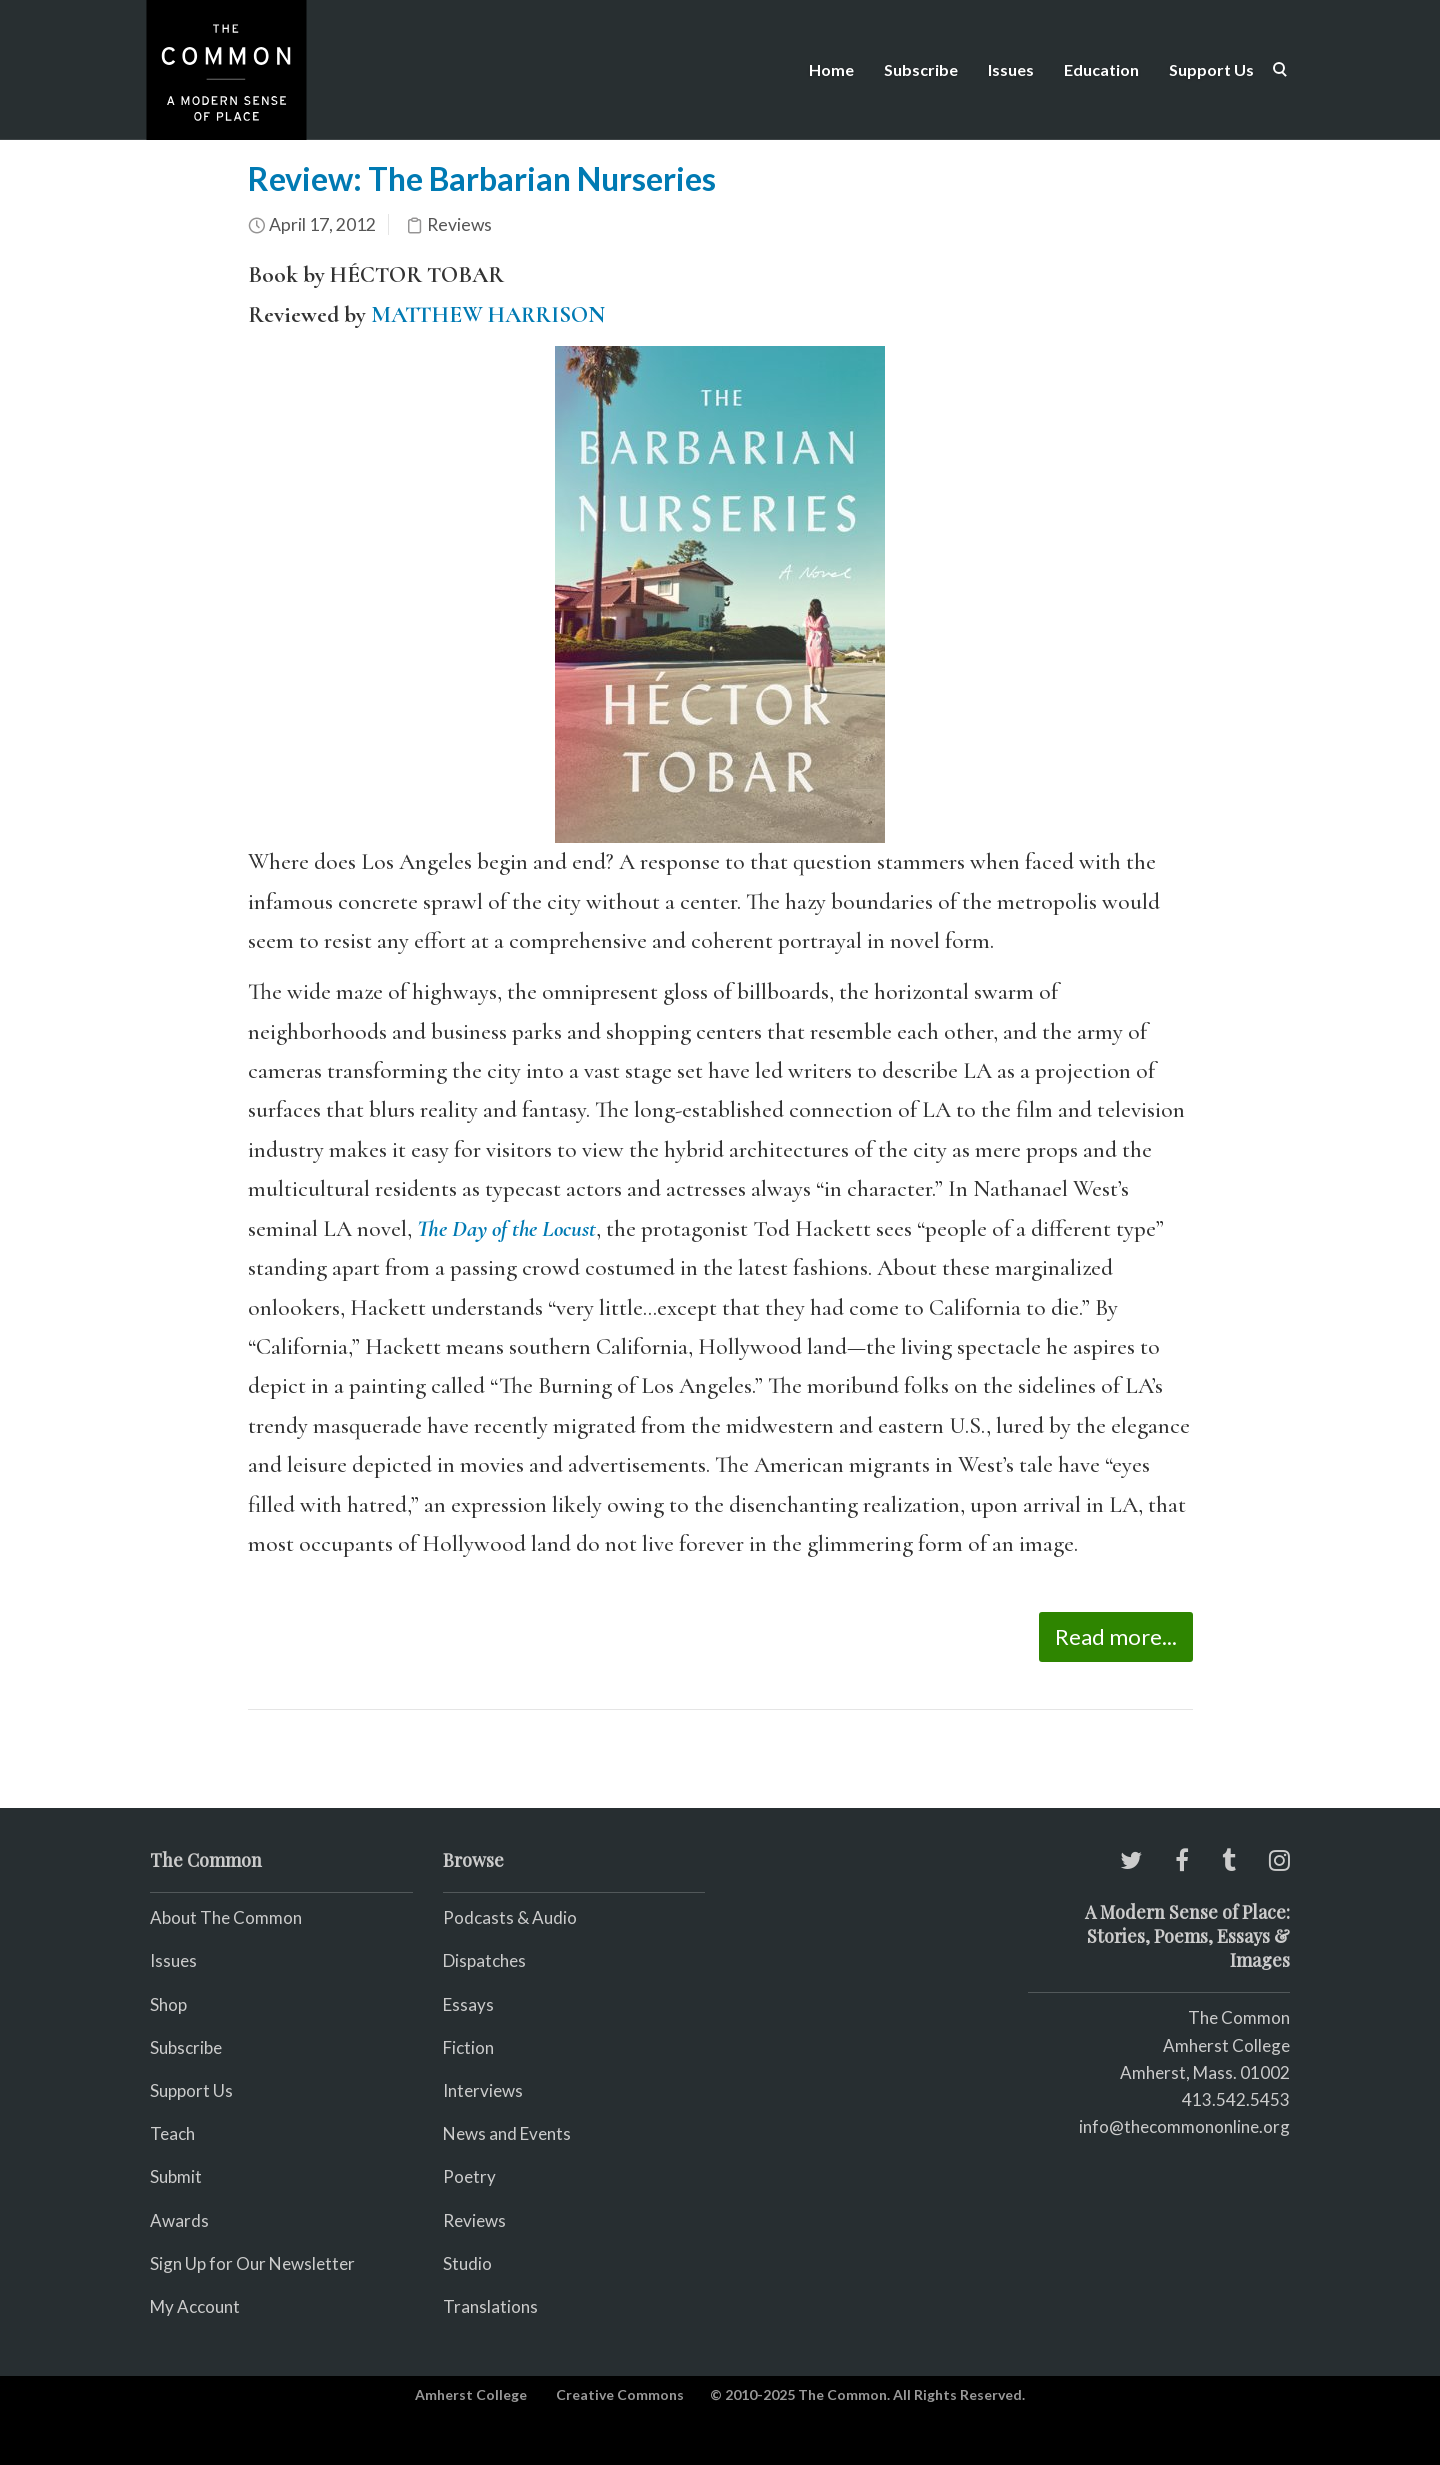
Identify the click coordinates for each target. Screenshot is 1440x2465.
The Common (1239, 2017)
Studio (467, 2263)
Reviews (459, 224)
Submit (176, 2176)
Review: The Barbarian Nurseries (482, 178)
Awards (179, 2220)
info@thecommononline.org (1184, 2126)
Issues (1011, 69)
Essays (468, 2004)
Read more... (1116, 1636)
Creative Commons (620, 2394)
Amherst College (471, 2394)
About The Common (226, 1917)
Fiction (468, 2047)
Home (831, 69)
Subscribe (921, 69)
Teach (172, 2133)
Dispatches (484, 1960)
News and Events (507, 2133)
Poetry (469, 2176)
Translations (490, 2306)
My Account (195, 2306)
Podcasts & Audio (510, 1917)
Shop (168, 2004)
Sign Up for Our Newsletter (252, 2263)
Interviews (483, 2090)
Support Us (1211, 69)
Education (1101, 69)
